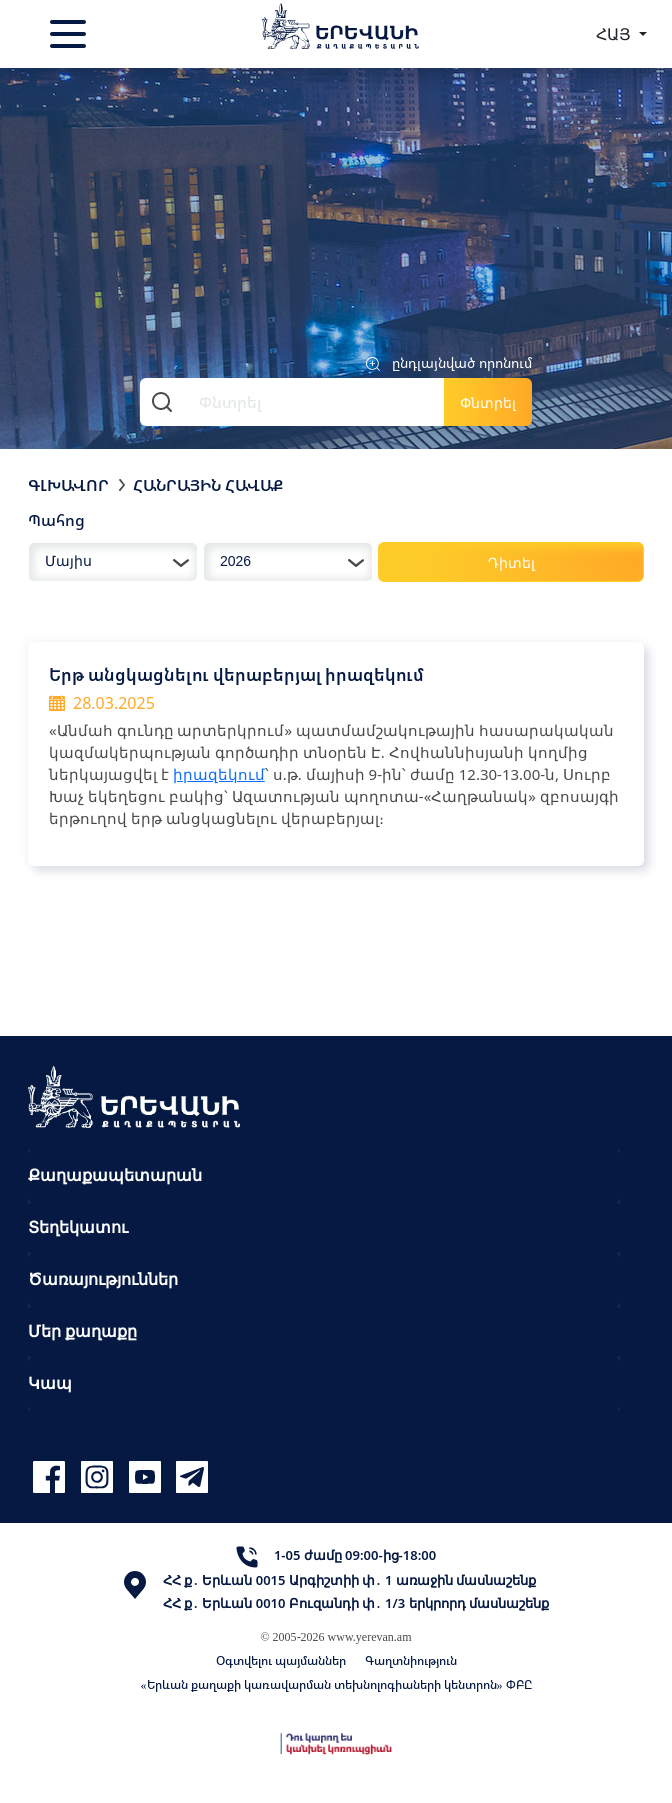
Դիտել (511, 562)
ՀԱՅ (615, 34)
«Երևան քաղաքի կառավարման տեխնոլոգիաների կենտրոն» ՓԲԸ (336, 1684)
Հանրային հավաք (208, 485)
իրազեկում (219, 774)
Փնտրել (488, 402)
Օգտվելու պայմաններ (281, 1660)
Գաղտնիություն (411, 1660)
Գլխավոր (68, 485)
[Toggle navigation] (70, 34)
